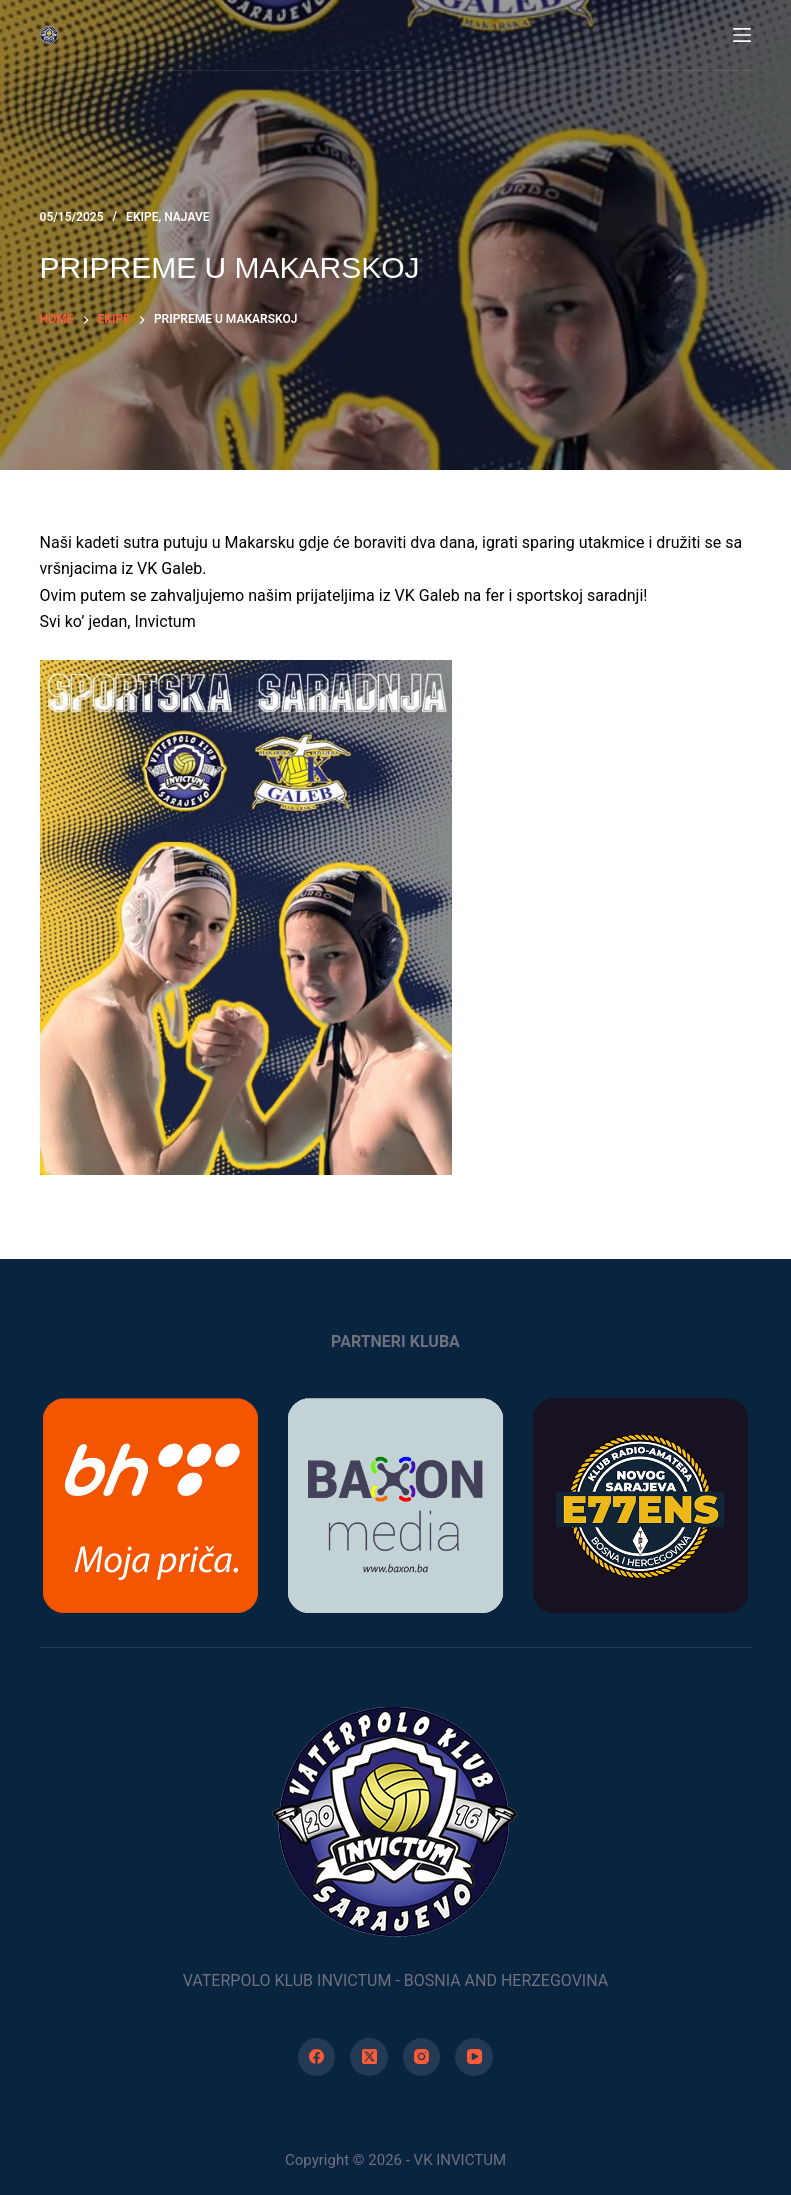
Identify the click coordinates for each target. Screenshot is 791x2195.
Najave (186, 217)
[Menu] (742, 35)
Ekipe (142, 217)
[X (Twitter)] (369, 2057)
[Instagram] (422, 2057)
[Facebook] (317, 2057)
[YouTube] (474, 2057)
